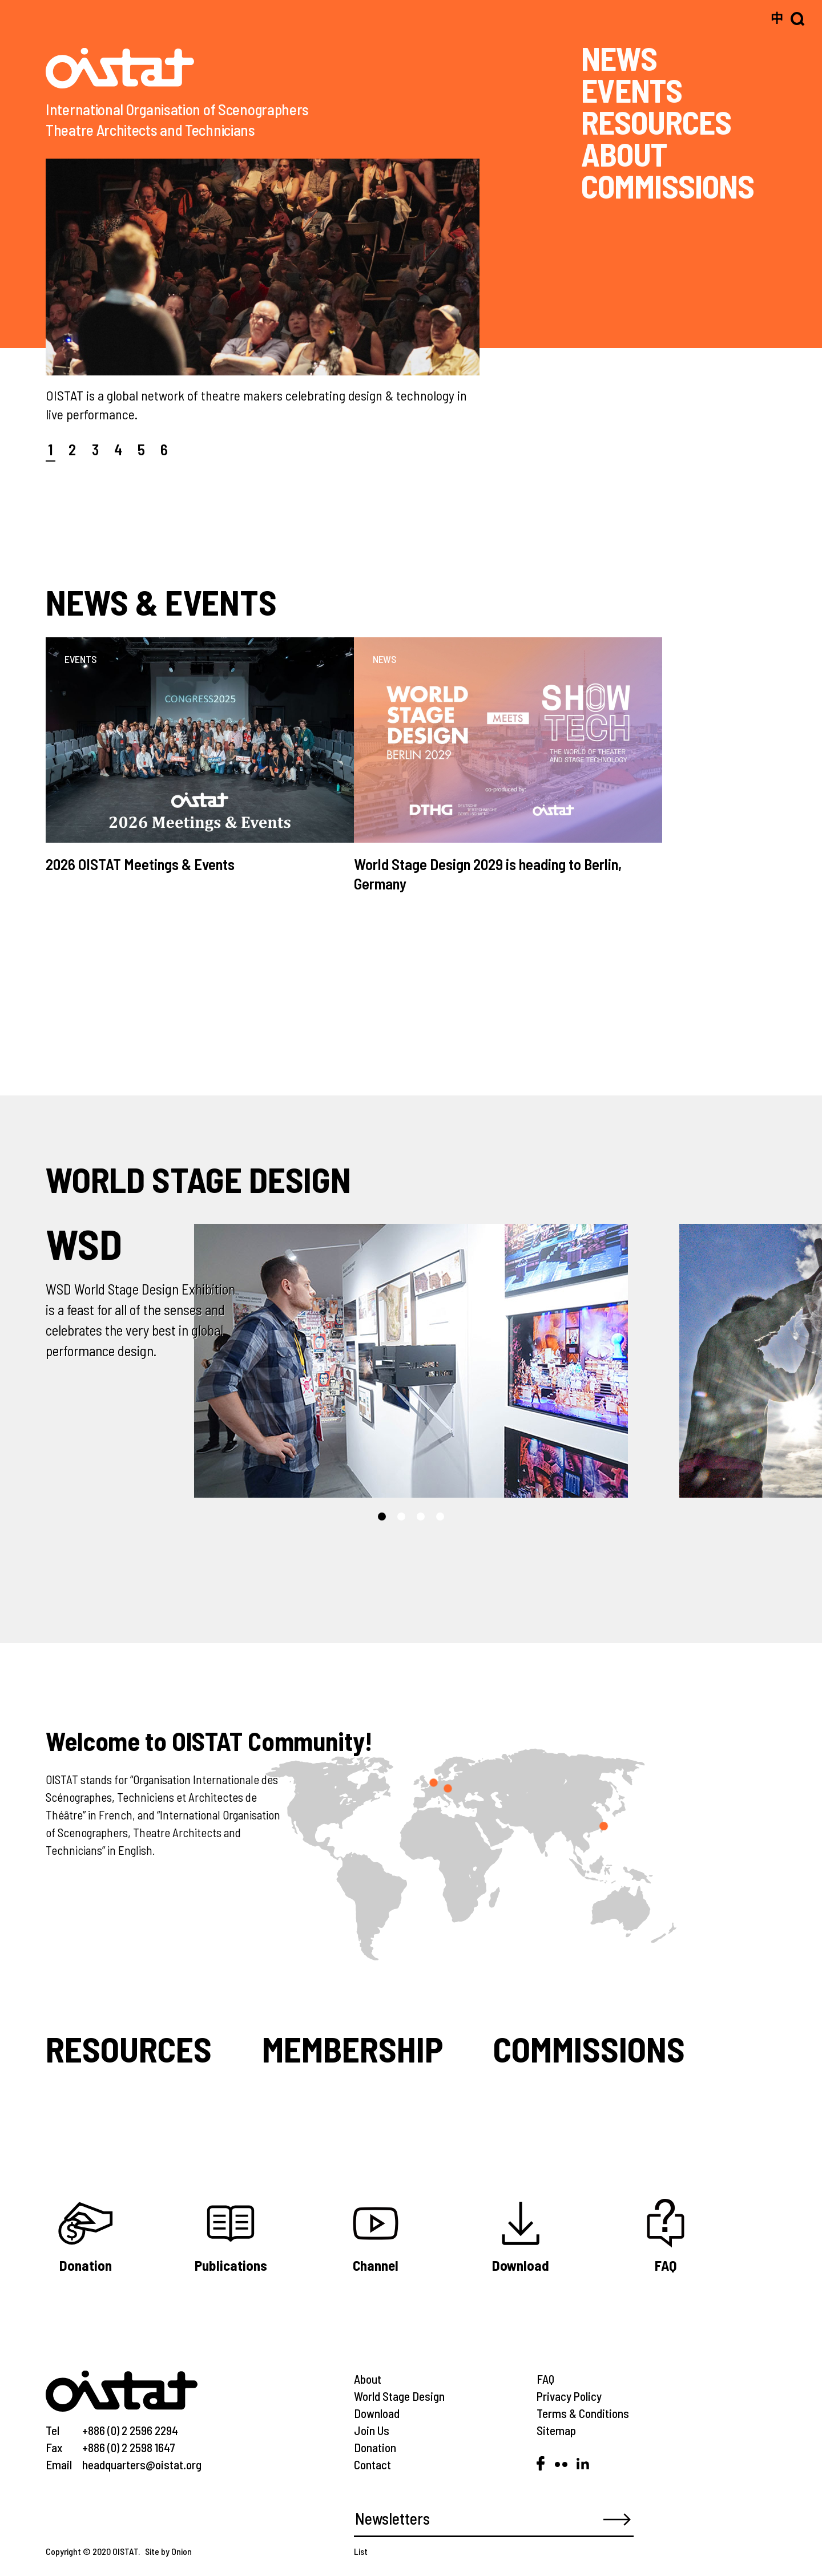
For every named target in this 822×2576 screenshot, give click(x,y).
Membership (352, 2048)
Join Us (371, 2430)
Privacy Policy (569, 2396)
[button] (382, 1516)
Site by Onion (168, 2551)
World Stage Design (399, 2396)
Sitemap (556, 2430)
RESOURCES (656, 121)
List (361, 2551)
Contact (372, 2464)
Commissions (589, 2048)
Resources (129, 2048)
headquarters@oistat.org (142, 2464)
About (367, 2379)
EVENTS (631, 89)
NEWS (619, 57)
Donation (375, 2447)
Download (377, 2413)
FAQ (545, 2379)
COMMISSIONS (667, 185)
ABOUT (624, 153)
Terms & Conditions (583, 2413)
